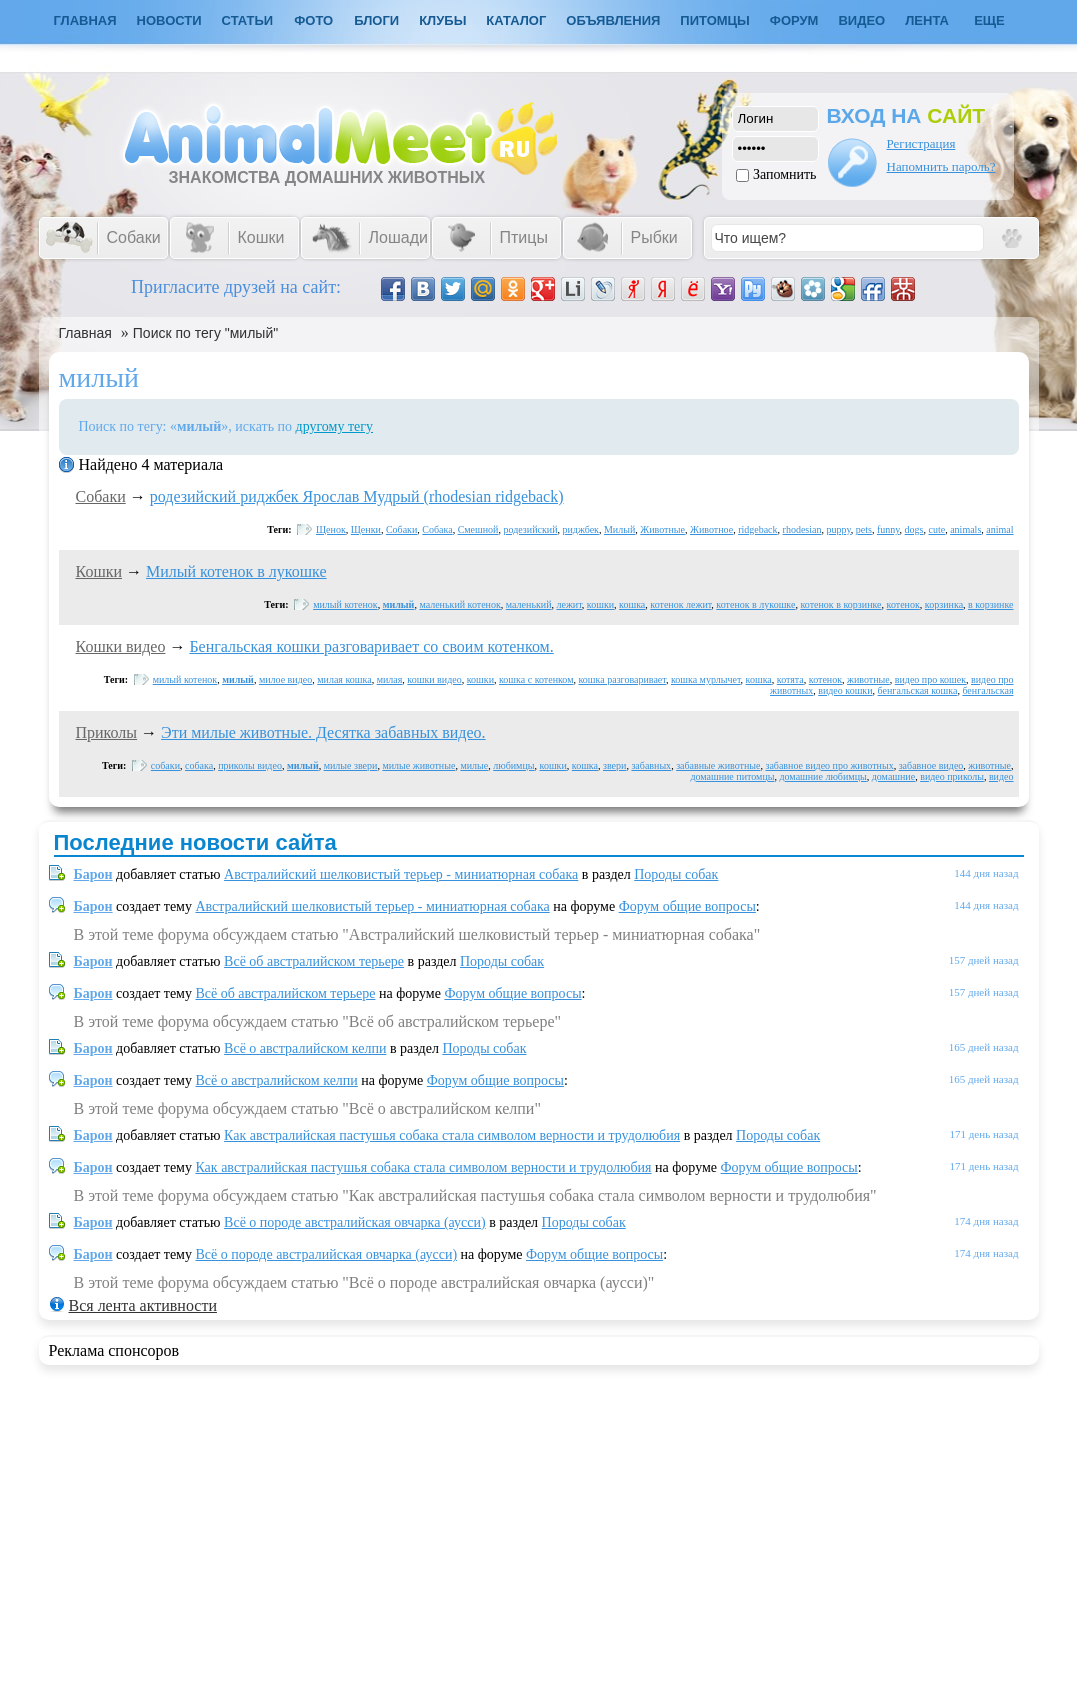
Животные (662, 529)
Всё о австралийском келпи (305, 1048)
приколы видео (250, 765)
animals (965, 529)
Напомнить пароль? (941, 166)
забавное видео (931, 765)
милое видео (285, 679)
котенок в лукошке (755, 604)
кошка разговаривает (622, 679)
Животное (711, 529)
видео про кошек (930, 679)
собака (199, 765)
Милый (619, 529)
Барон (93, 874)
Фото (313, 20)
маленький (529, 604)
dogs (914, 529)
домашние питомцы (732, 776)
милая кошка (344, 679)
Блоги (376, 20)
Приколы (107, 732)
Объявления (613, 20)
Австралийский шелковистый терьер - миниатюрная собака (401, 874)
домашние (893, 776)
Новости (169, 20)
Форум (794, 20)
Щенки (366, 529)
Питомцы (714, 20)
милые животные (418, 765)
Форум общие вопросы (687, 906)
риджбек (580, 529)
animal (999, 529)
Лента (927, 20)
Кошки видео (121, 646)
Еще (989, 20)
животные (868, 679)
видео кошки (845, 690)
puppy (838, 529)
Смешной (478, 529)
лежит (569, 604)
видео (1001, 776)
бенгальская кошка (918, 690)
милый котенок (345, 604)
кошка (632, 604)
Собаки (101, 496)
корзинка (944, 604)
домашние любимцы (822, 776)
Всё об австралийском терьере (314, 961)
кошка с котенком (536, 679)
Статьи (248, 20)
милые (474, 765)
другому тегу (335, 426)
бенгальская (987, 690)
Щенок (331, 529)
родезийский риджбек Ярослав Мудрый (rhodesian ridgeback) (357, 496)
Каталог (516, 20)
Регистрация (921, 143)
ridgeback (757, 529)
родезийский (530, 529)
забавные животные (718, 765)
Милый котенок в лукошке (236, 571)
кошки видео (434, 679)
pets (864, 529)
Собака (437, 529)
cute (937, 529)
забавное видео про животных (829, 765)
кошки (600, 604)
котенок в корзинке (840, 604)
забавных (651, 765)
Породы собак (676, 874)
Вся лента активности (143, 1305)
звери (614, 765)
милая (390, 679)
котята (790, 679)
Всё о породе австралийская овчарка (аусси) (355, 1222)
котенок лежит (680, 604)
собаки (165, 765)
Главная (85, 333)
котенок (903, 604)
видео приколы (952, 776)
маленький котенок (459, 604)
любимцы (513, 765)
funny (888, 529)
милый (399, 604)
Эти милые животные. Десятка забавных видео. (323, 732)
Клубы (442, 20)
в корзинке (990, 604)
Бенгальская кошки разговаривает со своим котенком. (371, 646)
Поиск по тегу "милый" (205, 333)
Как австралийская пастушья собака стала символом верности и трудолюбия (452, 1135)
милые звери (351, 765)
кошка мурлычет (706, 679)
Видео (861, 20)
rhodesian (802, 529)
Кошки (99, 571)
